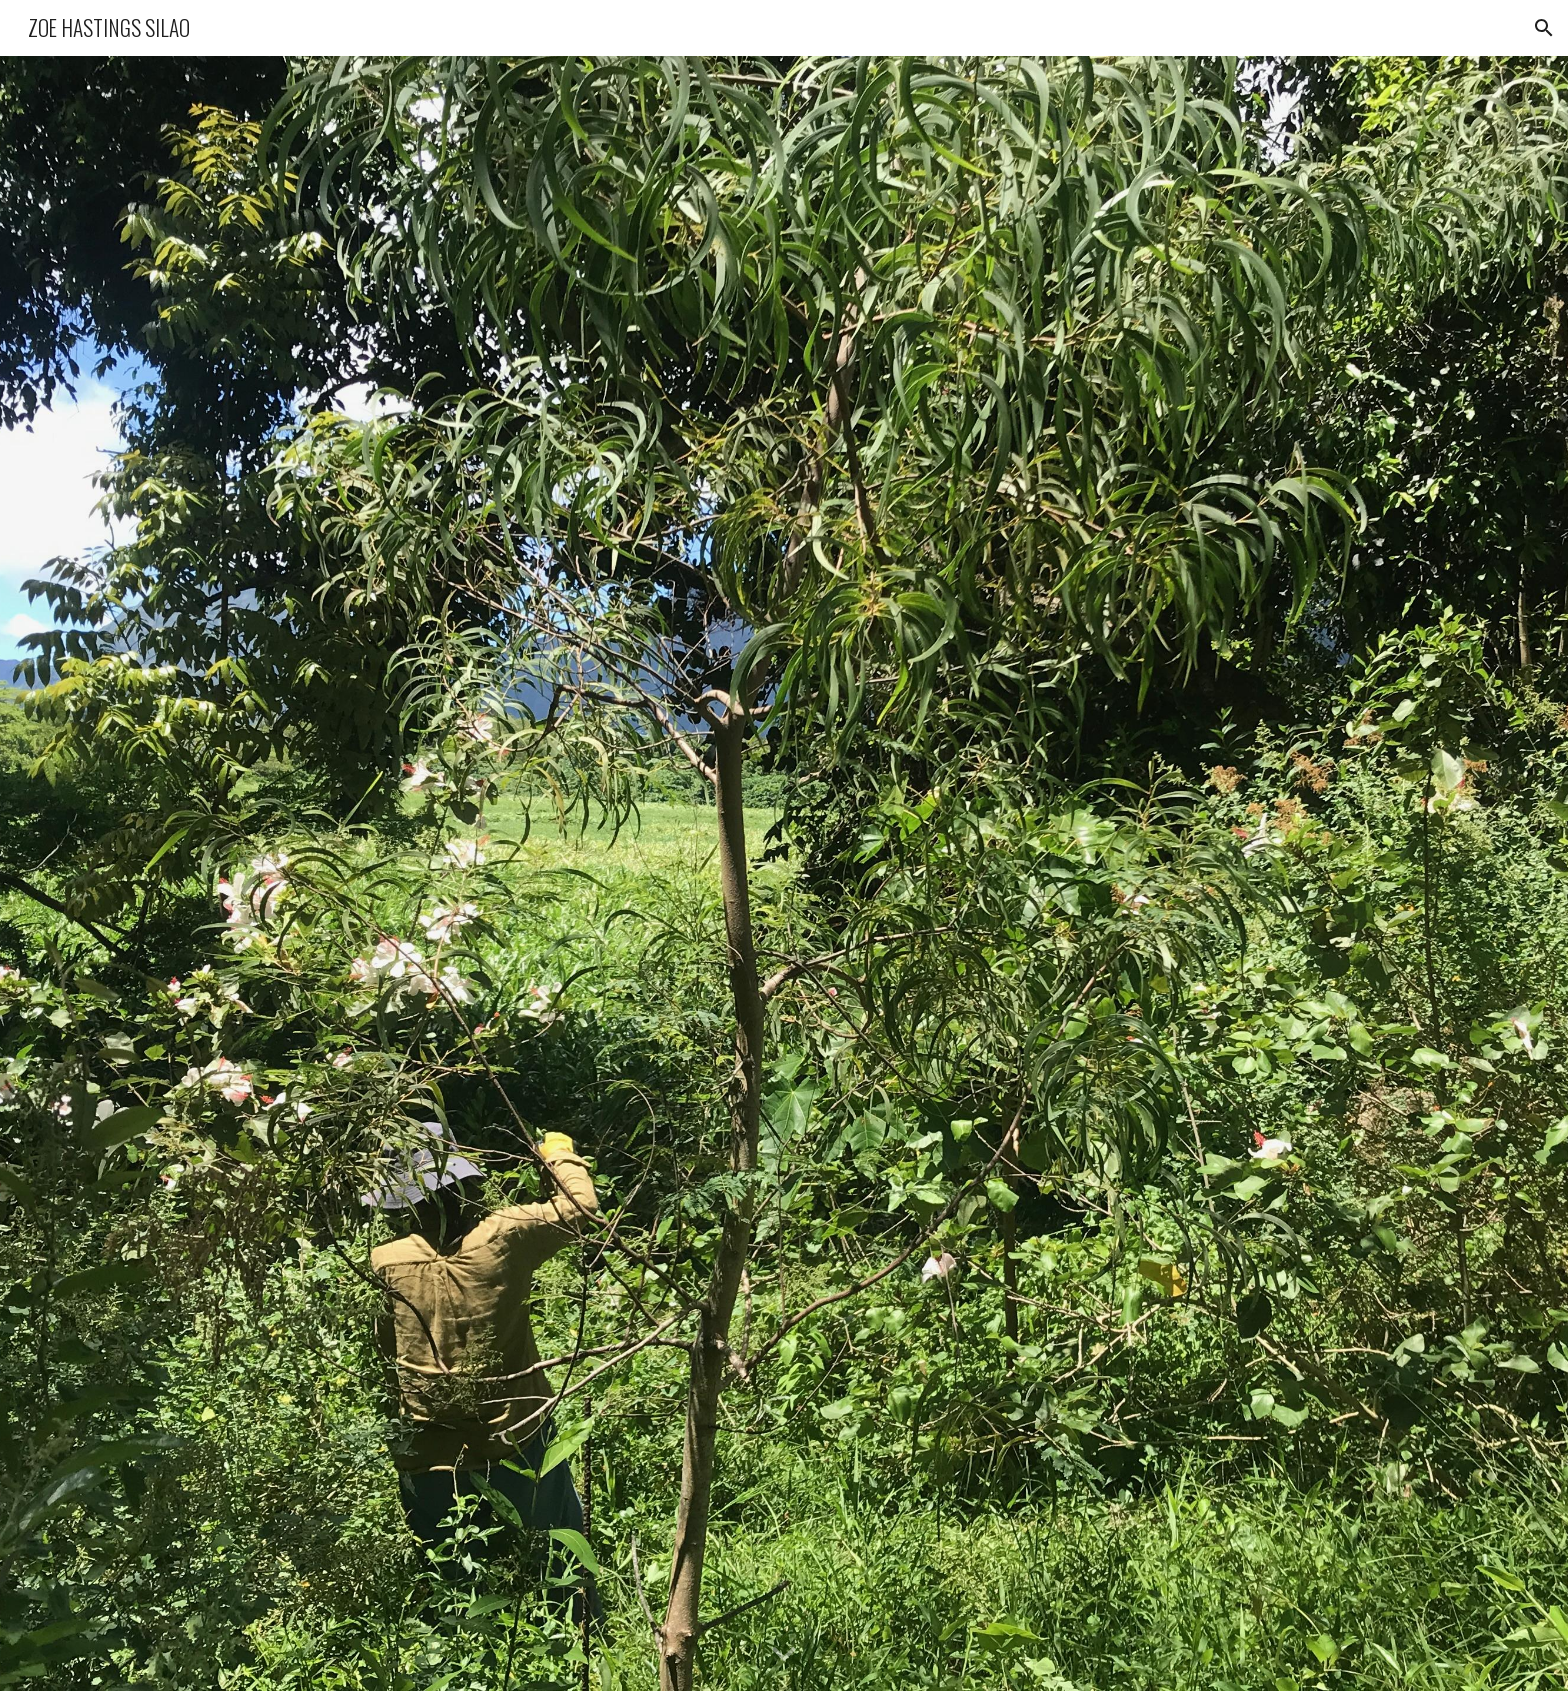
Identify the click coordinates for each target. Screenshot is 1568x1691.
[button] (1544, 28)
